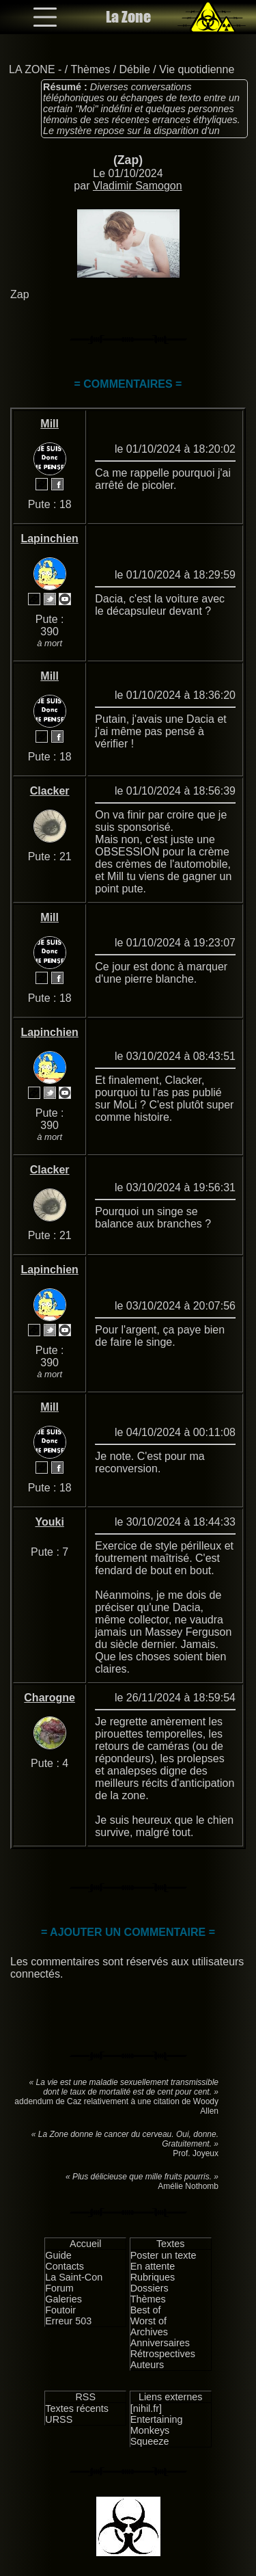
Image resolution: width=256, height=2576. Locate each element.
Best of (145, 2310)
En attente (152, 2266)
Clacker (50, 791)
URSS (58, 2419)
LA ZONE (32, 69)
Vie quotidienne (196, 69)
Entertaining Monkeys (156, 2425)
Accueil (85, 2243)
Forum (59, 2288)
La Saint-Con (73, 2277)
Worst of (148, 2320)
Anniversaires (160, 2342)
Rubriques (152, 2277)
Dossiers (149, 2288)
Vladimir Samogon (137, 185)
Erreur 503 (68, 2320)
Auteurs (147, 2364)
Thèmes (90, 69)
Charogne (49, 1697)
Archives (149, 2331)
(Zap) (128, 160)
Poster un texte (163, 2255)
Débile (134, 69)
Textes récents (77, 2408)
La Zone (128, 17)
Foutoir (60, 2310)
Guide (58, 2255)
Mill (49, 423)
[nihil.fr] (146, 2408)
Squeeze (149, 2441)
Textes (170, 2243)
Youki (49, 1522)
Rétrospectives (162, 2353)
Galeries (63, 2299)
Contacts (64, 2266)
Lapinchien (49, 538)
